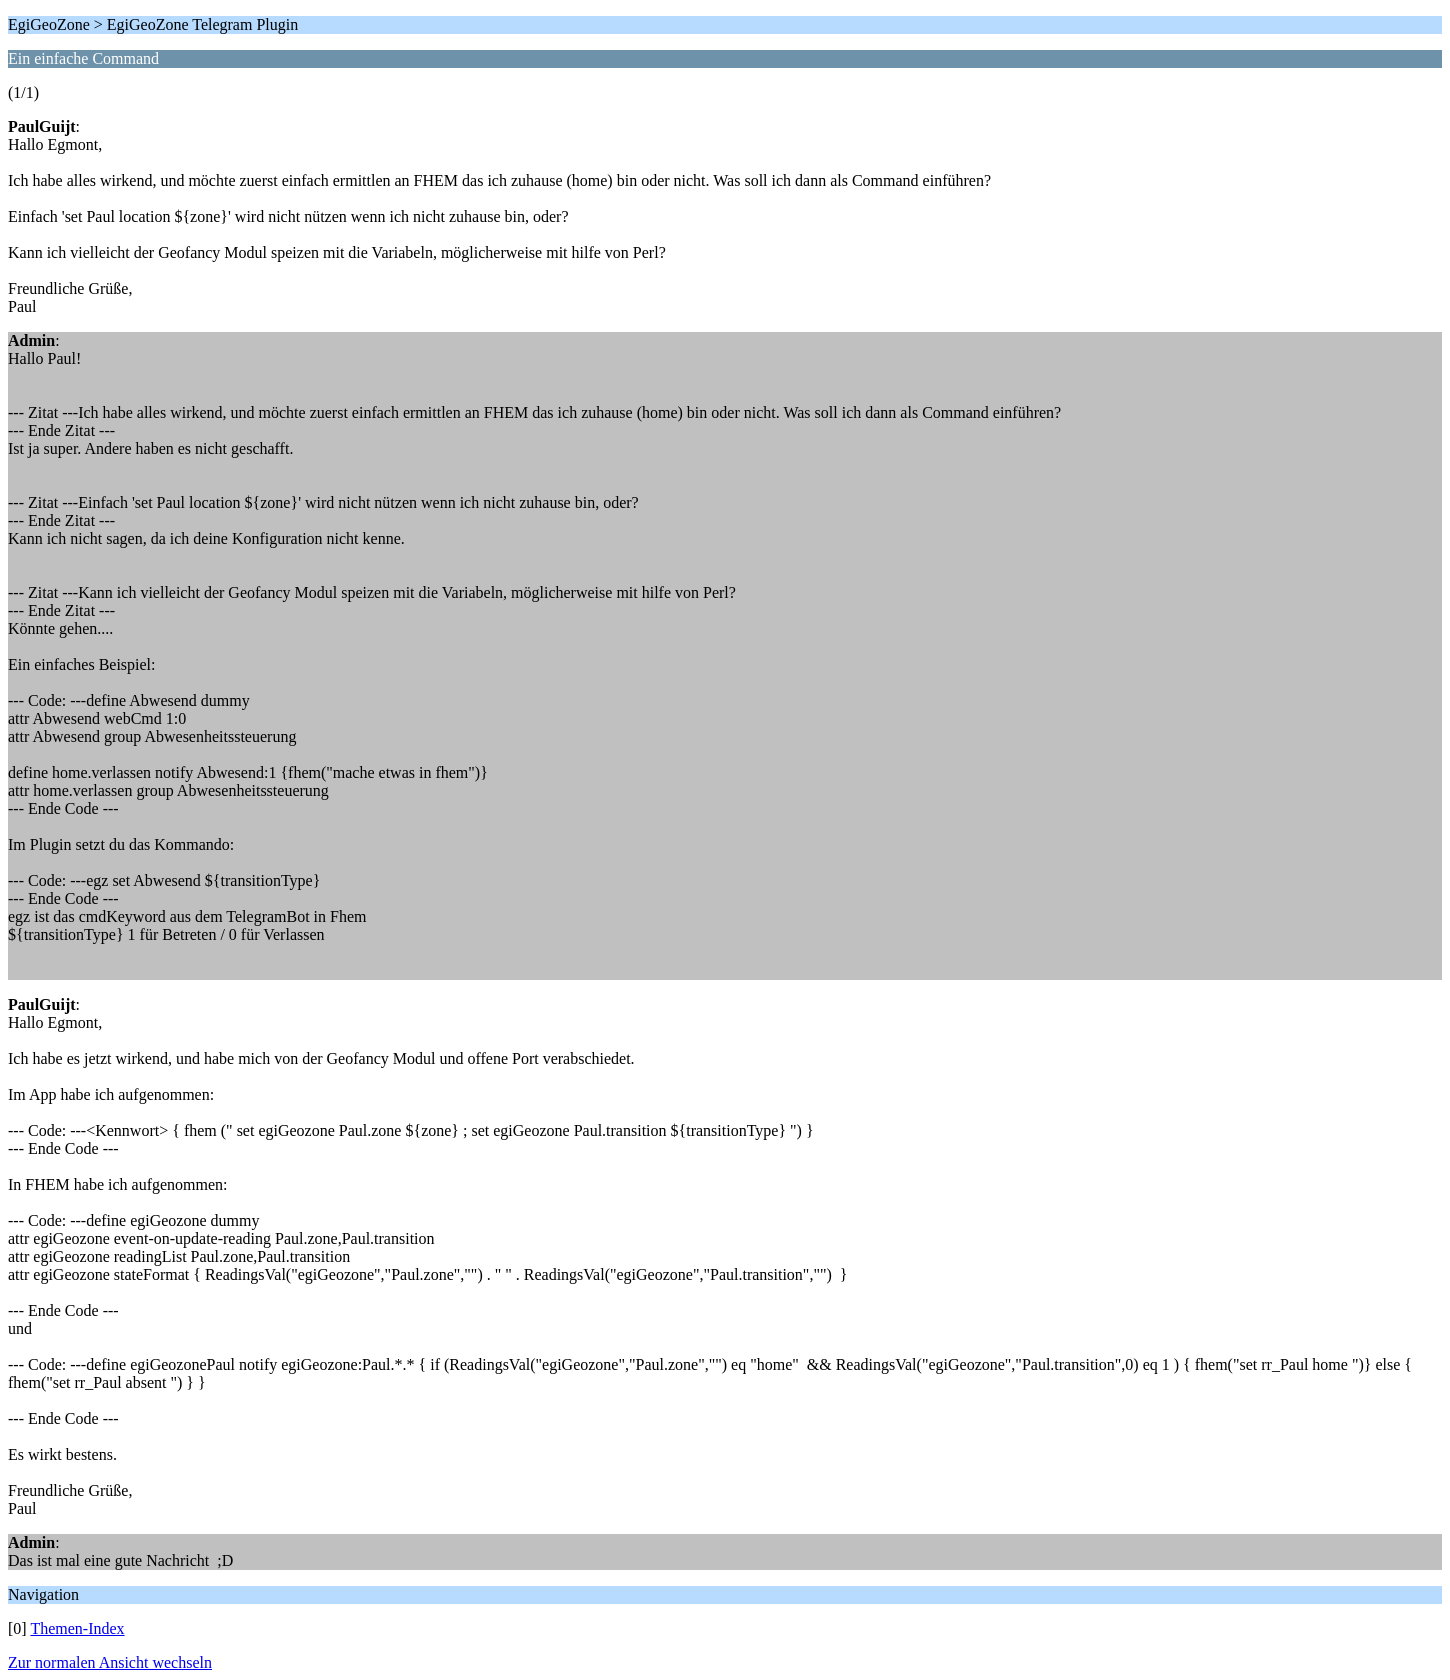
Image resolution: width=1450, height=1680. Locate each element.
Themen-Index (77, 1628)
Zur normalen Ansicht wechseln (110, 1662)
